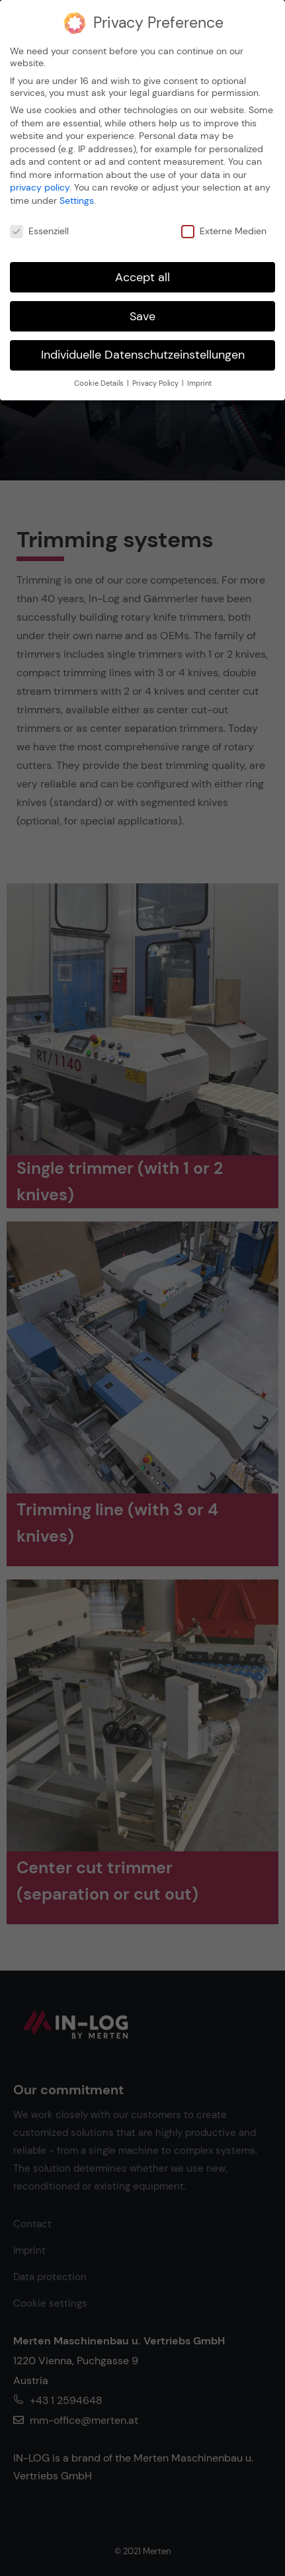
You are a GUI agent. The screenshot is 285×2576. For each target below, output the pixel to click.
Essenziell (39, 231)
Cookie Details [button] (100, 383)
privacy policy (39, 187)
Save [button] (142, 316)
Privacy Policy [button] (156, 383)
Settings (77, 200)
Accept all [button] (142, 277)
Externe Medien (223, 231)
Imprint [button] (199, 383)
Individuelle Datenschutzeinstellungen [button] (143, 354)
